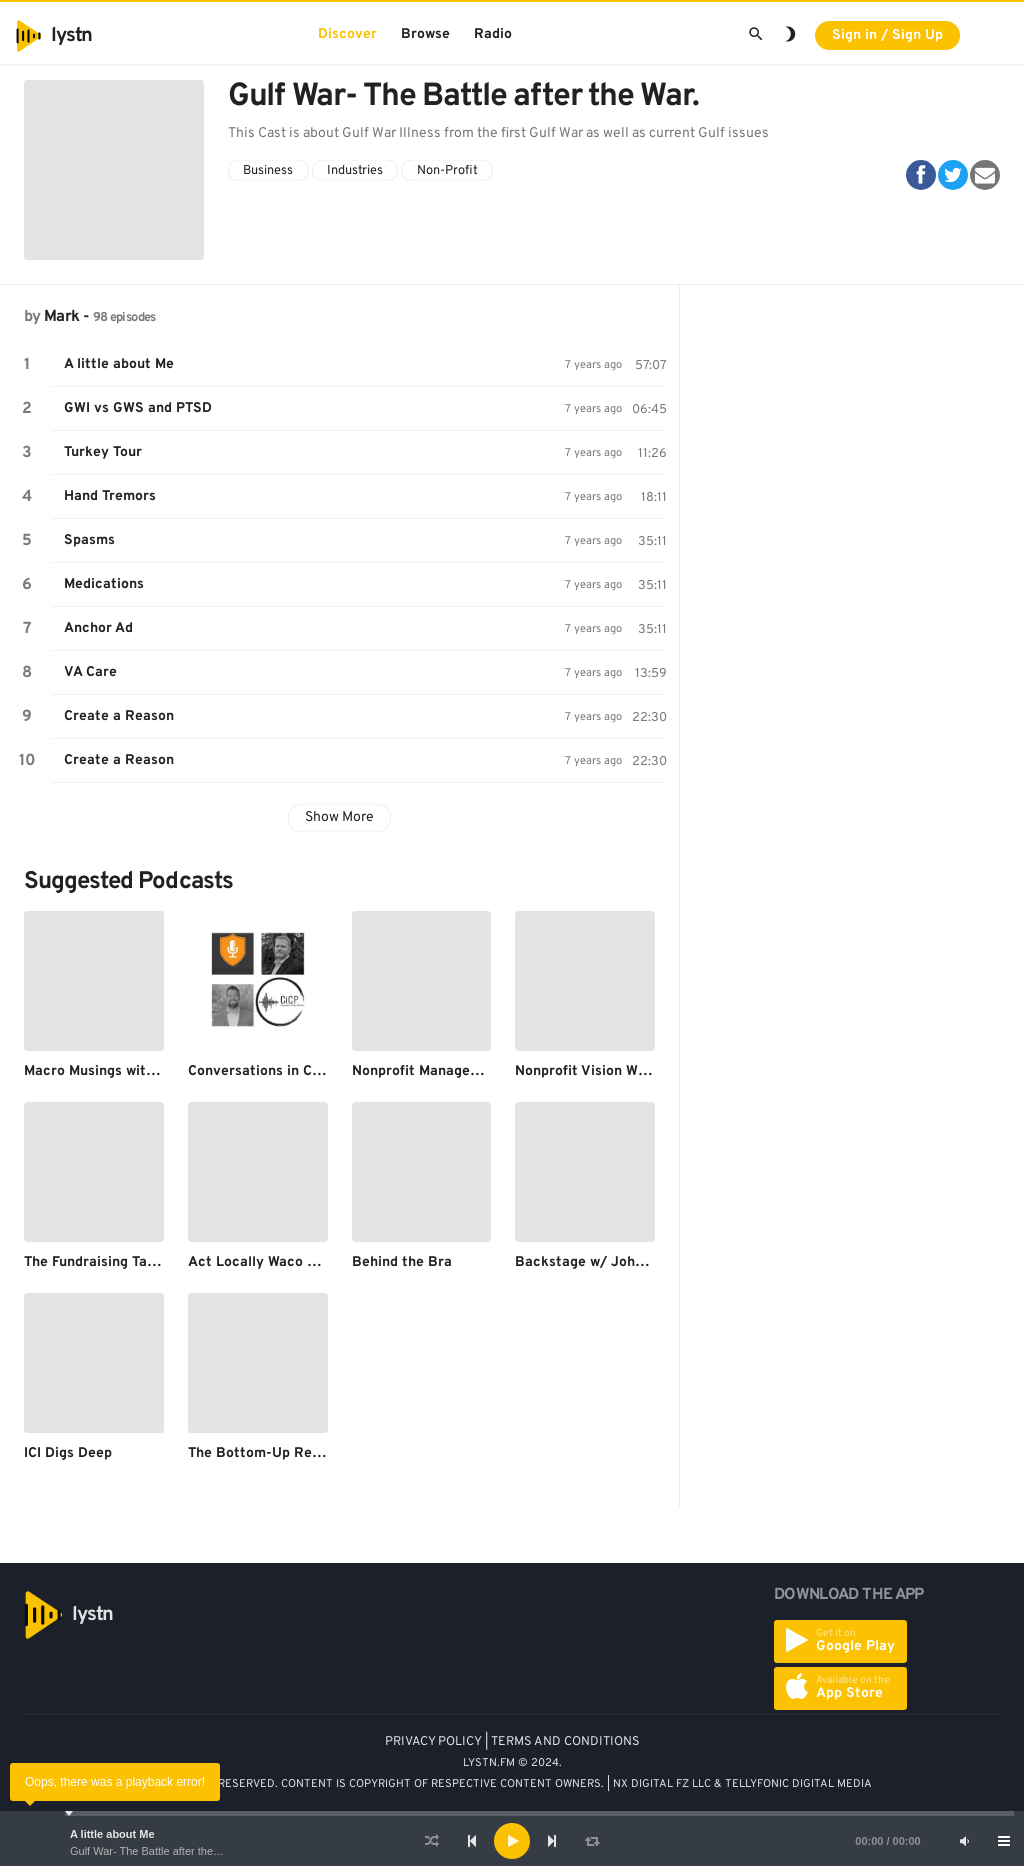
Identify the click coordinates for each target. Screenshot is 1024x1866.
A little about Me (112, 1834)
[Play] (512, 1841)
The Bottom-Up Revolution (277, 1453)
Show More (339, 817)
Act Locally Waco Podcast (274, 1262)
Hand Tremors (110, 496)
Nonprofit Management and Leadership (480, 1071)
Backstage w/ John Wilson (602, 1262)
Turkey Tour (103, 452)
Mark (61, 317)
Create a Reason (119, 716)
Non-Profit (447, 171)
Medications (104, 584)
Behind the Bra (402, 1262)
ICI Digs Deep (68, 1453)
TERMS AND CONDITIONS (565, 1742)
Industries (355, 171)
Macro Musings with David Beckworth (148, 1071)
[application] (512, 1841)
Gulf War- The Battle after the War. (154, 1851)
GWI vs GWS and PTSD (138, 408)
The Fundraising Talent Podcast (127, 1262)
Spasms (89, 540)
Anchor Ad (98, 628)
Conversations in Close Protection (301, 1071)
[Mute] (964, 1841)
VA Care (90, 672)
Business (268, 171)
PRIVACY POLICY (433, 1742)
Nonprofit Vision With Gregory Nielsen (641, 1071)
